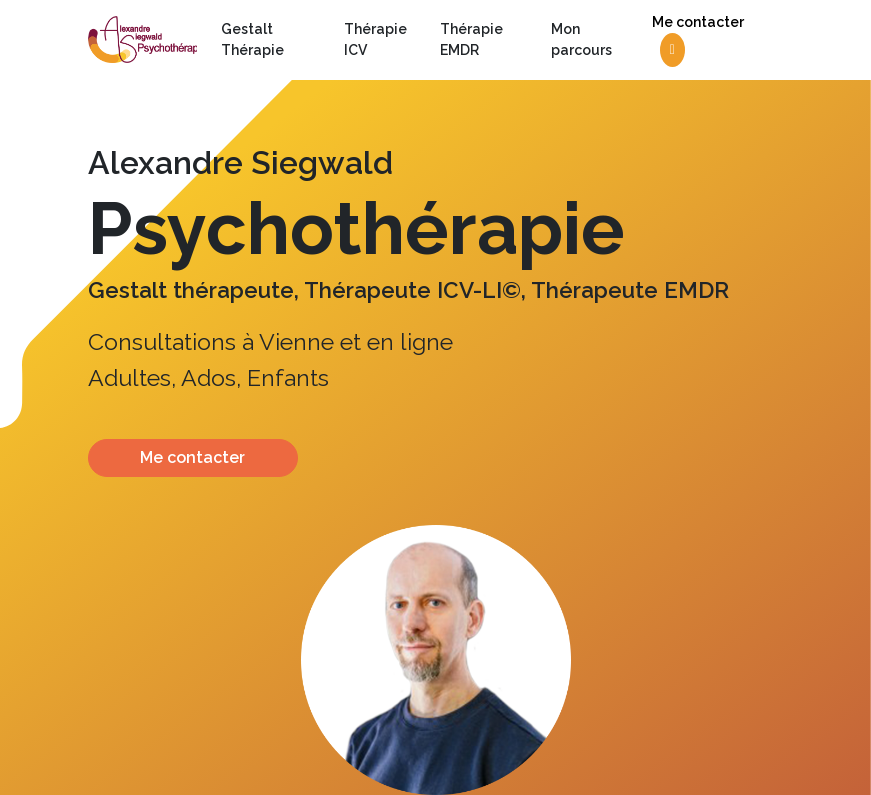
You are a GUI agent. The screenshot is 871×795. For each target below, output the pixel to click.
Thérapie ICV (375, 39)
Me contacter (698, 40)
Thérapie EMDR (471, 39)
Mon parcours (581, 39)
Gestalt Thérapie (252, 39)
